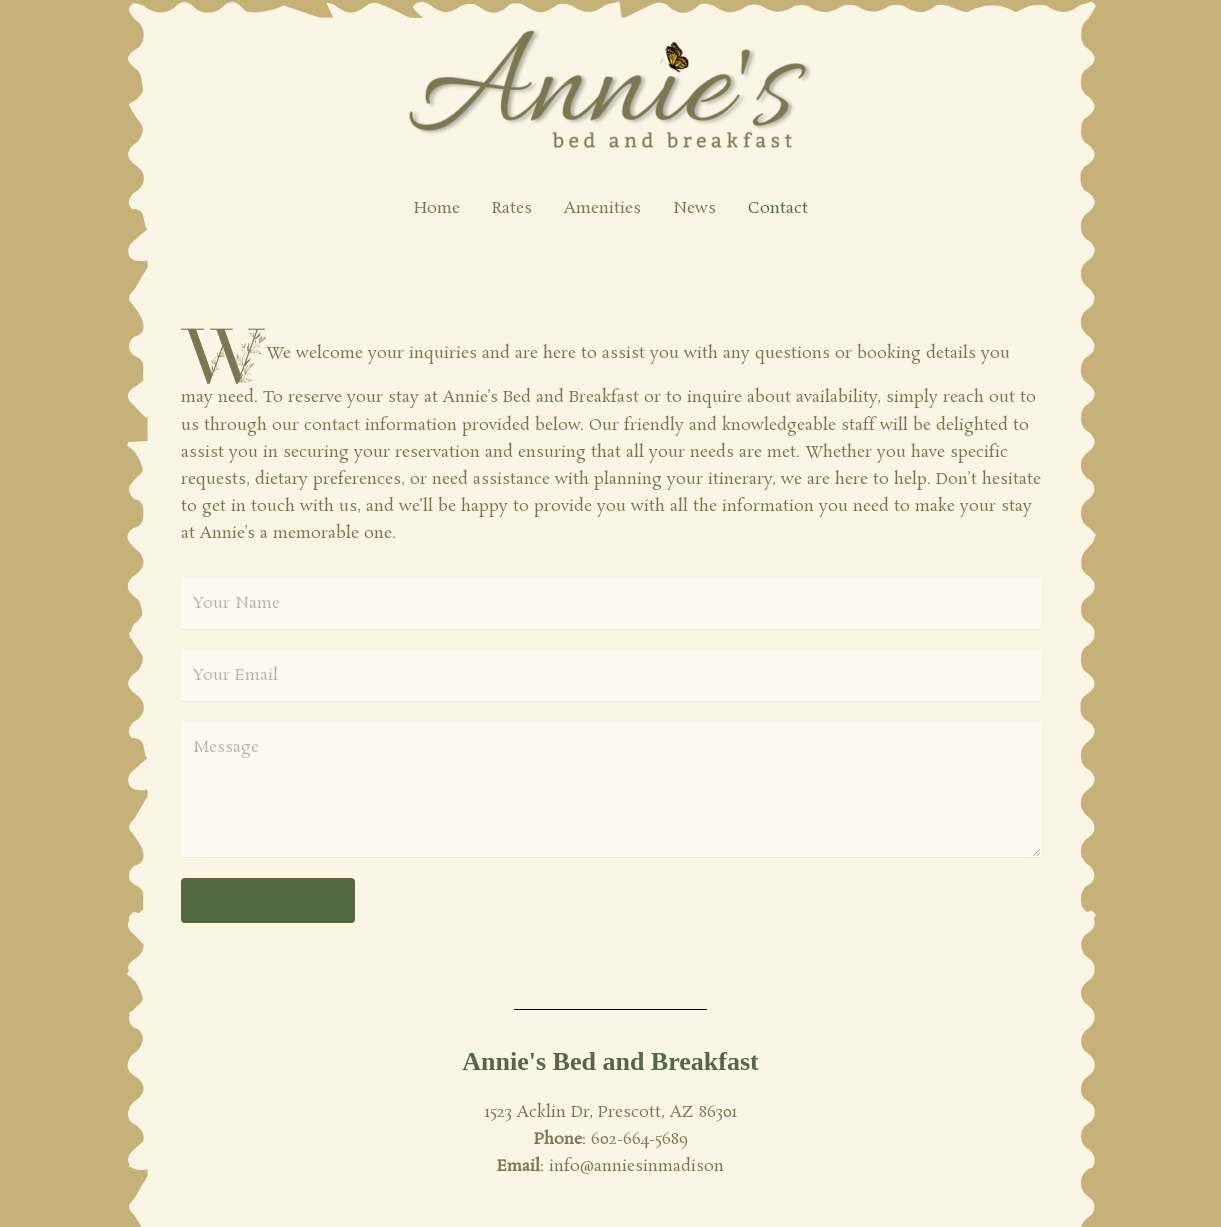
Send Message (268, 900)
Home (437, 208)
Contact (778, 208)
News (694, 208)
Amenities (602, 208)
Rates (512, 208)
